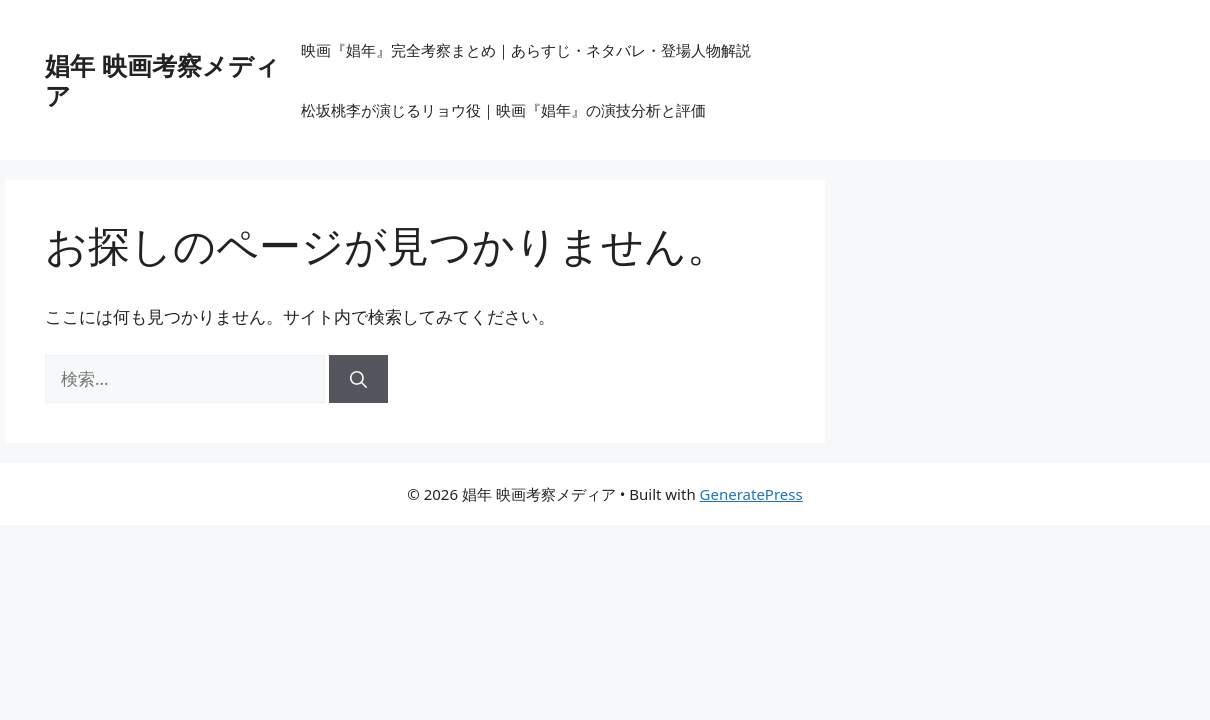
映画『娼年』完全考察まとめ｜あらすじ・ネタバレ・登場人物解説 (526, 50)
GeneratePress (751, 494)
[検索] (358, 379)
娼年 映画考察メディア (162, 80)
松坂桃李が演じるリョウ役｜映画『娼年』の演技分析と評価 (503, 110)
